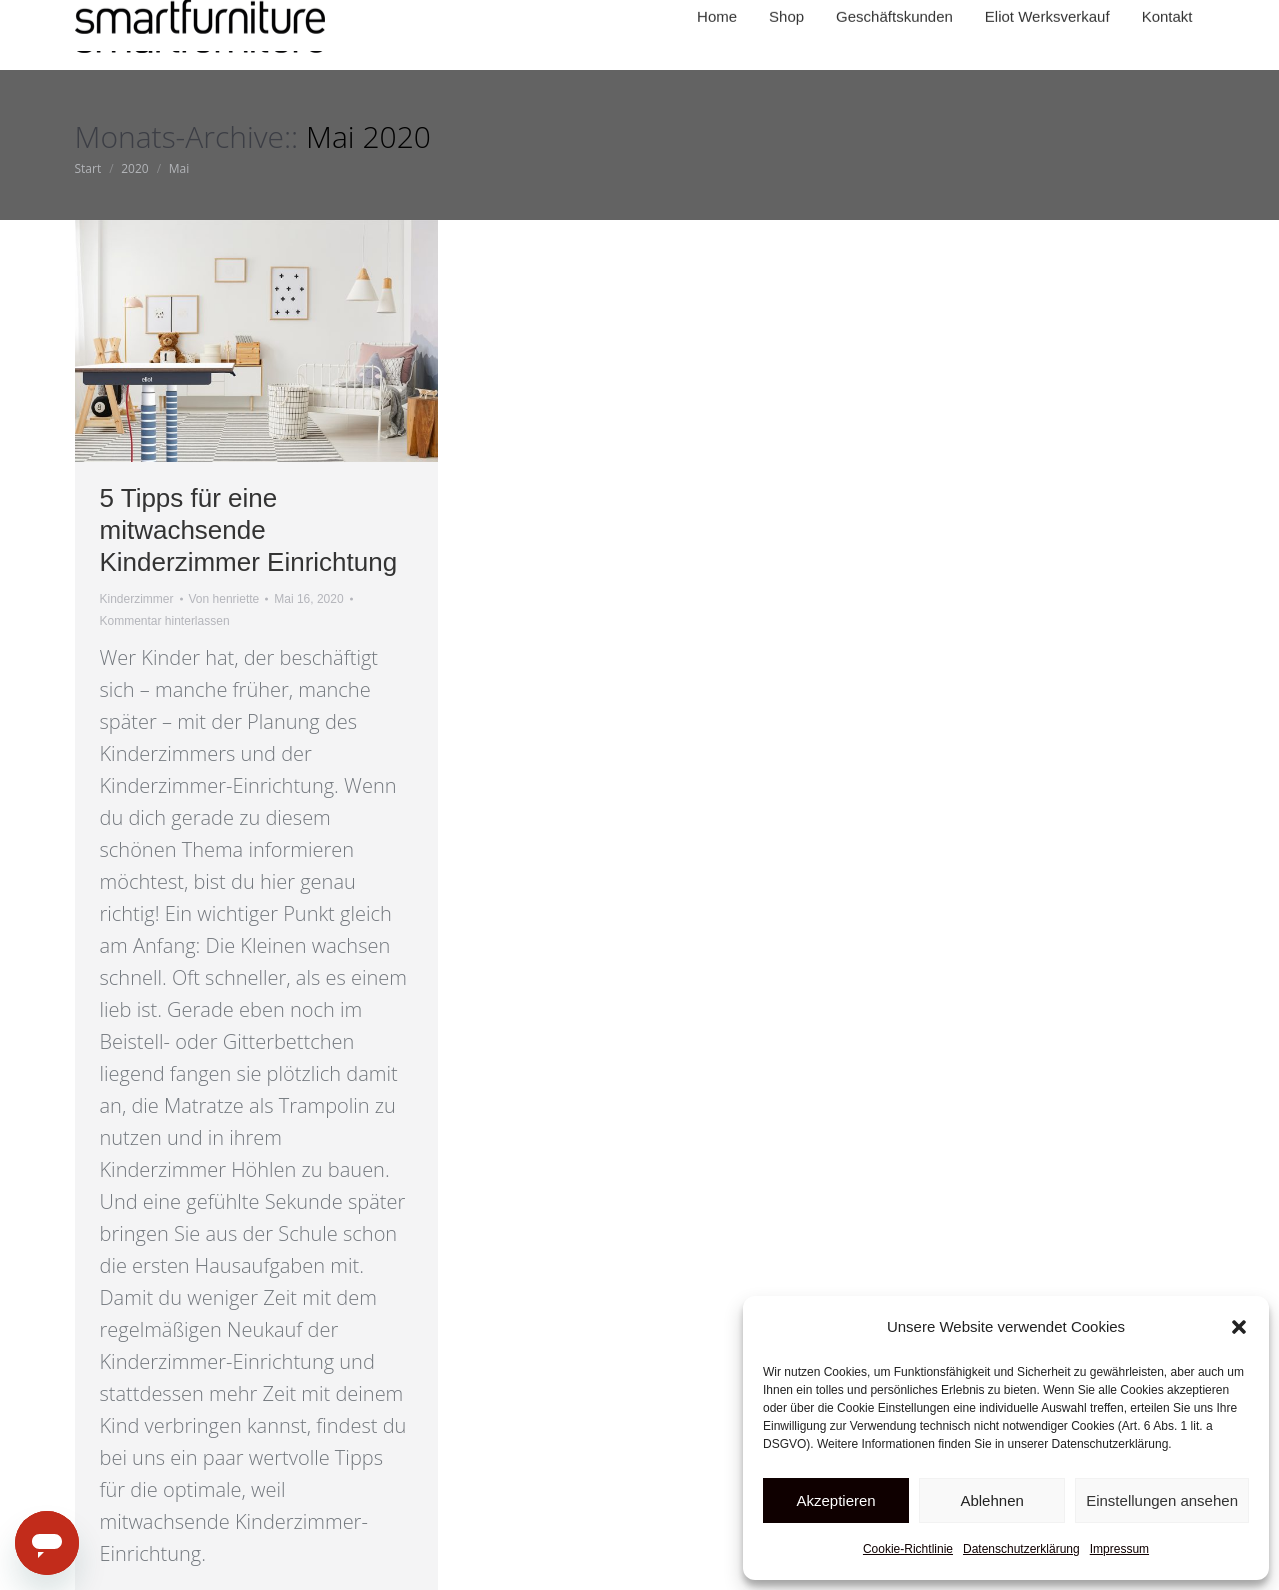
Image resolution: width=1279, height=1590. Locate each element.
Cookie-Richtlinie (908, 1549)
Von (224, 599)
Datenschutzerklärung (1021, 1549)
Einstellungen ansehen (1162, 1500)
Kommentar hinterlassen (165, 621)
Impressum (1119, 1549)
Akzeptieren (835, 1500)
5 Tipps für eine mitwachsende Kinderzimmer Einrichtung (249, 530)
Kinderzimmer (137, 599)
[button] (1239, 1327)
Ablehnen (991, 1500)
